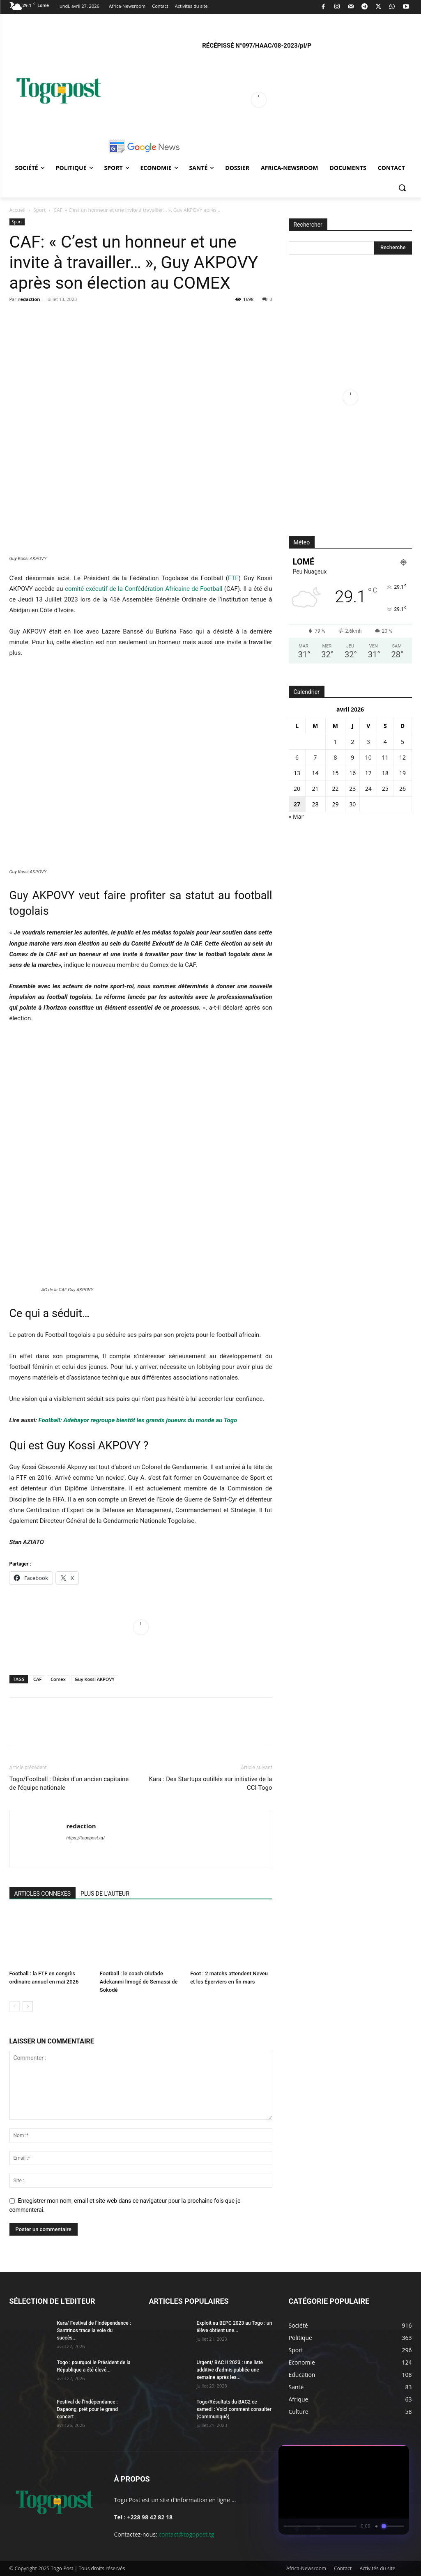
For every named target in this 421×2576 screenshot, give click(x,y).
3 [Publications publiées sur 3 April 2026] (368, 742)
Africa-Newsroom (306, 2568)
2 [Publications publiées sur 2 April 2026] (352, 742)
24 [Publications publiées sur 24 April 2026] (368, 788)
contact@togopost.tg (186, 2534)
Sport (39, 210)
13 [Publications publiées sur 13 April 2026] (297, 773)
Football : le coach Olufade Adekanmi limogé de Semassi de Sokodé (139, 1981)
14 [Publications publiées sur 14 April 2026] (315, 773)
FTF (233, 578)
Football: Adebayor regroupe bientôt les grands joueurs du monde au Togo (137, 1420)
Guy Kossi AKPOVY (95, 1679)
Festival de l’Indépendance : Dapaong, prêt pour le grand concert (87, 2409)
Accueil (17, 210)
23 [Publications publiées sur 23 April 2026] (352, 788)
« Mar (296, 816)
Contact (343, 2568)
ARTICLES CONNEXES (42, 1893)
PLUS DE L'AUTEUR (105, 1893)
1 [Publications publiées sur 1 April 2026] (335, 742)
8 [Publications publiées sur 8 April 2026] (335, 757)
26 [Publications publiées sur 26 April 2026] (402, 788)
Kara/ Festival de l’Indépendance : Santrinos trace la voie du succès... (94, 2330)
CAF (37, 1679)
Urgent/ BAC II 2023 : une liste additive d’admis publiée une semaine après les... (230, 2370)
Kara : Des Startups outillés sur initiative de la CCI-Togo (210, 1783)
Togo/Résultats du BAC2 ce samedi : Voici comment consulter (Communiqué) (234, 2409)
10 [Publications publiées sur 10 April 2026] (368, 757)
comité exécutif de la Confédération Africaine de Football (143, 588)
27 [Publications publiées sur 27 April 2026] (297, 804)
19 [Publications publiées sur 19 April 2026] (402, 773)
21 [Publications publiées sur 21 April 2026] (315, 788)
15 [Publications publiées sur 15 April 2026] (335, 773)
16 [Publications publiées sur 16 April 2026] (352, 773)
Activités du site (377, 2568)
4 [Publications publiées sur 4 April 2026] (385, 742)
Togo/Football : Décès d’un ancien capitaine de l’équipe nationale (69, 1783)
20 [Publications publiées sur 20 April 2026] (297, 788)
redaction (29, 299)
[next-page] (28, 2006)
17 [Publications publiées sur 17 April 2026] (368, 773)
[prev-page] (14, 2006)
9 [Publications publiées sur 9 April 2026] (352, 757)
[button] (402, 187)
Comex (58, 1679)
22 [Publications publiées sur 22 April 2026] (335, 788)
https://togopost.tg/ (86, 1838)
